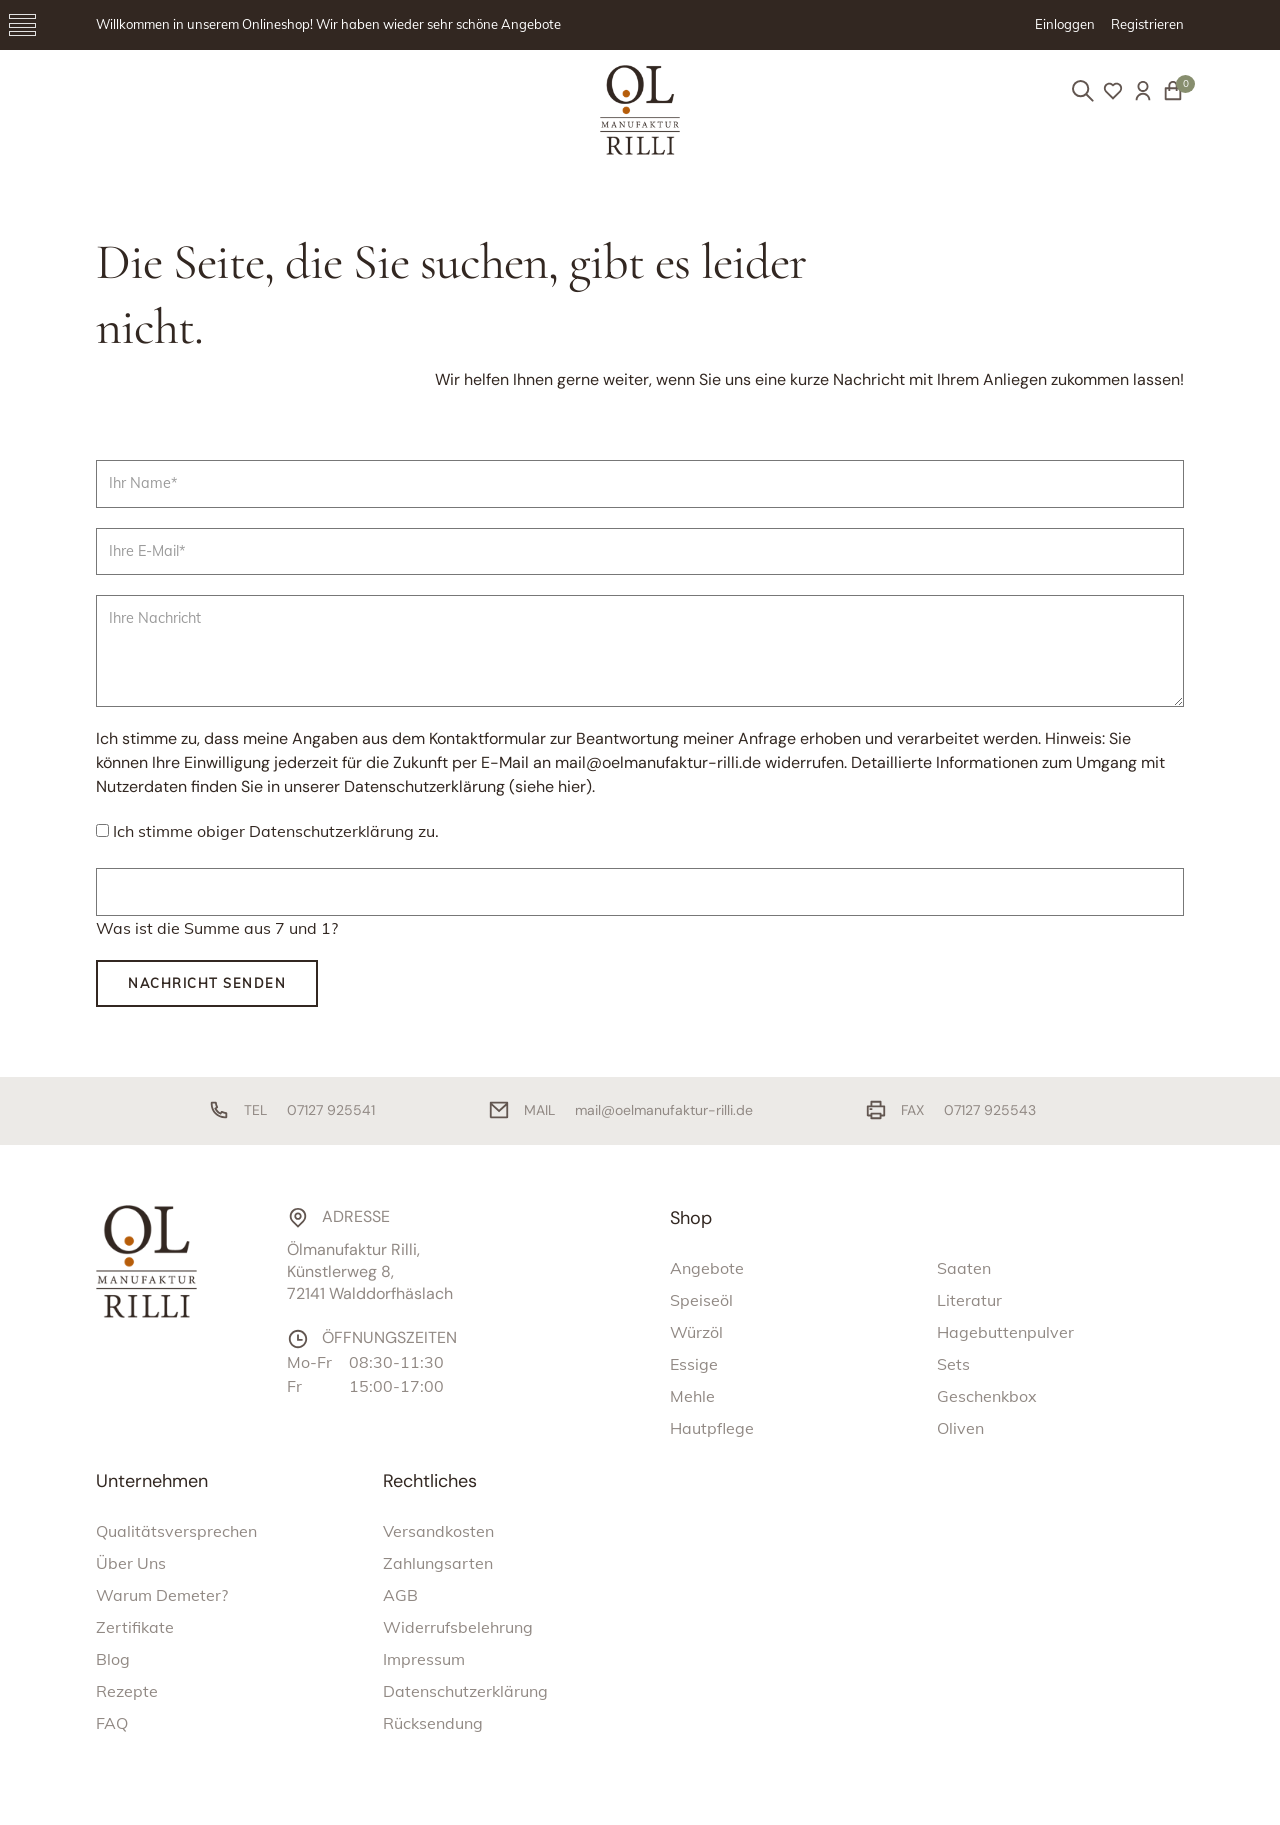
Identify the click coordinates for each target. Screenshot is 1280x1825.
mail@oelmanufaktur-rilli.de (664, 1110)
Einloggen (1065, 24)
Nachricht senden (207, 983)
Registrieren (1147, 24)
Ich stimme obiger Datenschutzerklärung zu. (276, 831)
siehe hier (550, 786)
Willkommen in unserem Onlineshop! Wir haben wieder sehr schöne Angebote (328, 24)
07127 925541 (331, 1110)
